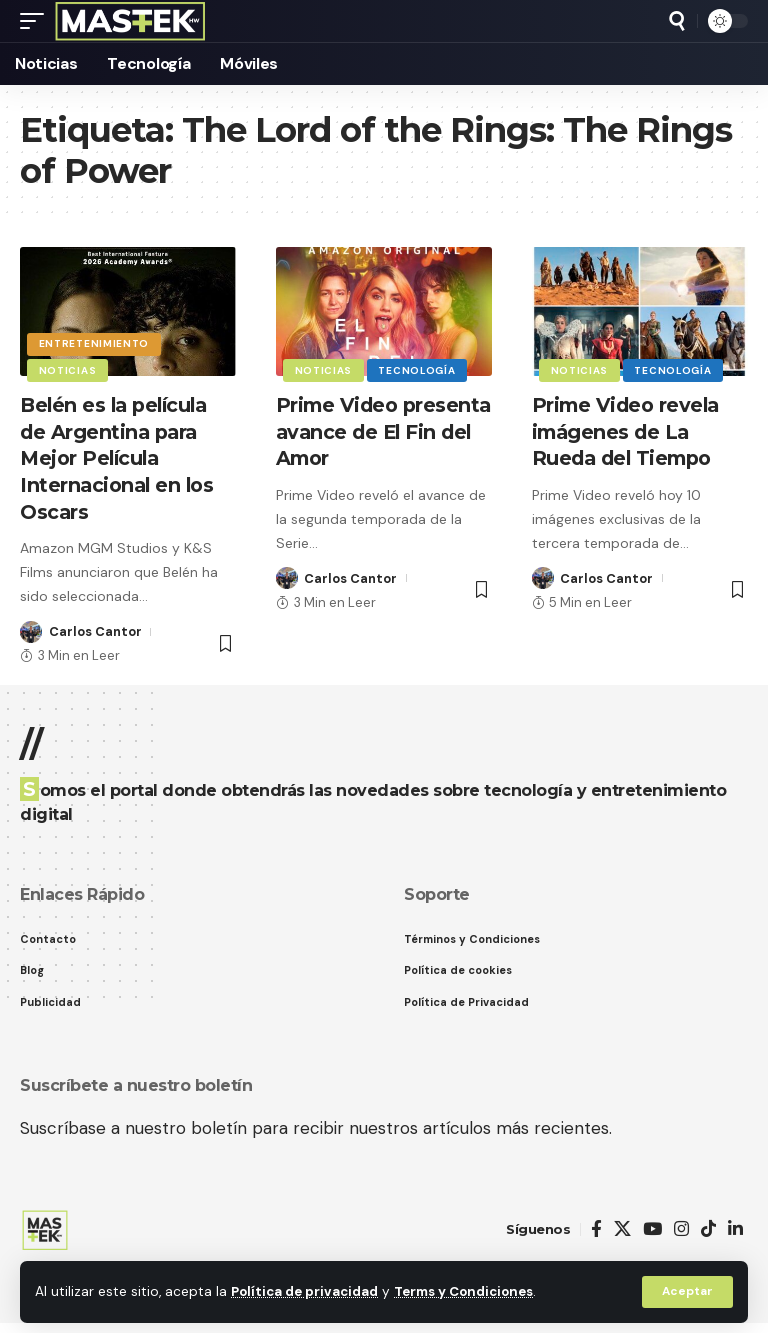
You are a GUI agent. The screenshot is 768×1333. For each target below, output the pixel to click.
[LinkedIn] (735, 1230)
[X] (622, 1230)
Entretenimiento (94, 342)
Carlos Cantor (95, 628)
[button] (687, 1292)
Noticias (68, 369)
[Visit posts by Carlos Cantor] (31, 629)
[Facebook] (596, 1230)
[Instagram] (681, 1230)
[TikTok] (708, 1230)
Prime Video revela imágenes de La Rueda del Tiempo (628, 431)
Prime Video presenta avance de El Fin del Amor (376, 431)
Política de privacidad (306, 1291)
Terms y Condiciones (471, 1291)
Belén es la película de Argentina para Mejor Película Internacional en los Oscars (119, 457)
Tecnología (418, 369)
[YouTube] (652, 1230)
